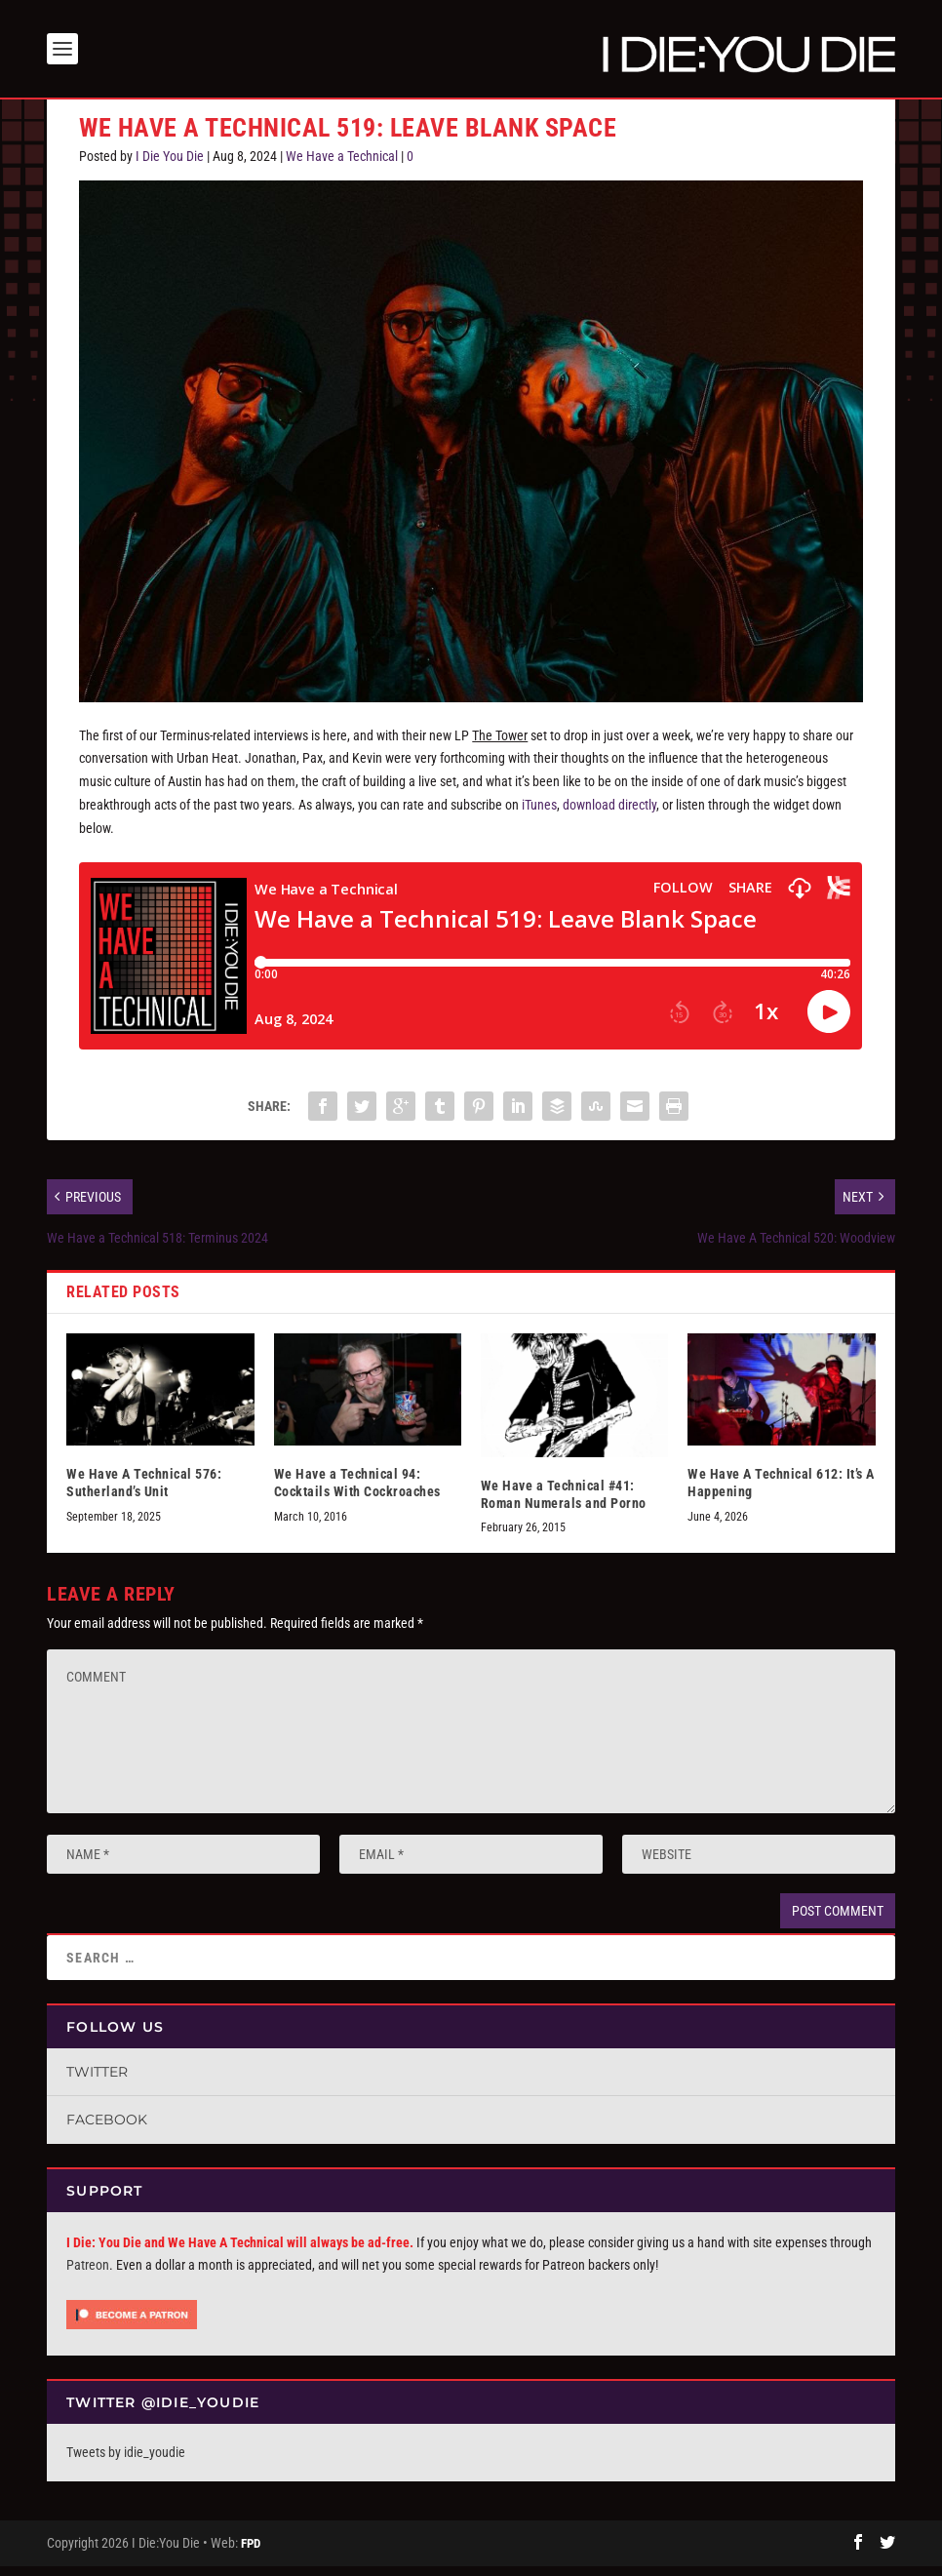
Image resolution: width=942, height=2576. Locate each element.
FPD (250, 2552)
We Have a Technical (342, 166)
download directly (609, 814)
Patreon (87, 2274)
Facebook (106, 2129)
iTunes (539, 814)
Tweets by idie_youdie (125, 2462)
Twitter (97, 2081)
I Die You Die (170, 166)
